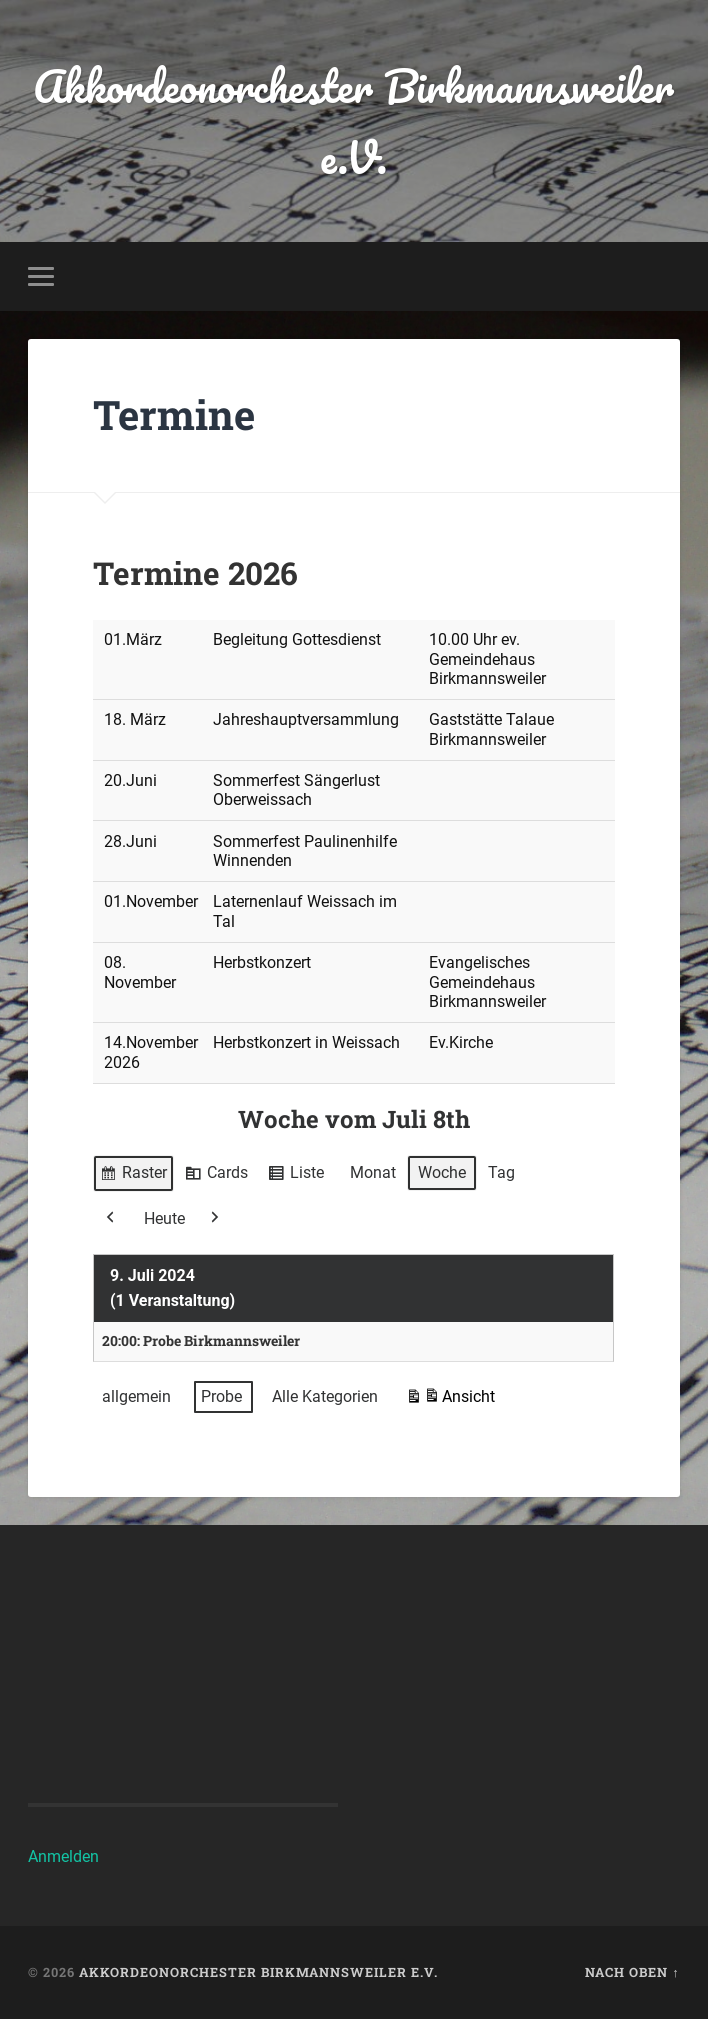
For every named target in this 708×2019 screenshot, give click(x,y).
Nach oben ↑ (632, 1972)
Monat (373, 1172)
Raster (133, 1176)
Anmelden (63, 1856)
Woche (442, 1172)
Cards (216, 1176)
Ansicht (450, 1399)
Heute (164, 1217)
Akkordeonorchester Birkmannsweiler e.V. (353, 121)
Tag (501, 1172)
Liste (295, 1176)
